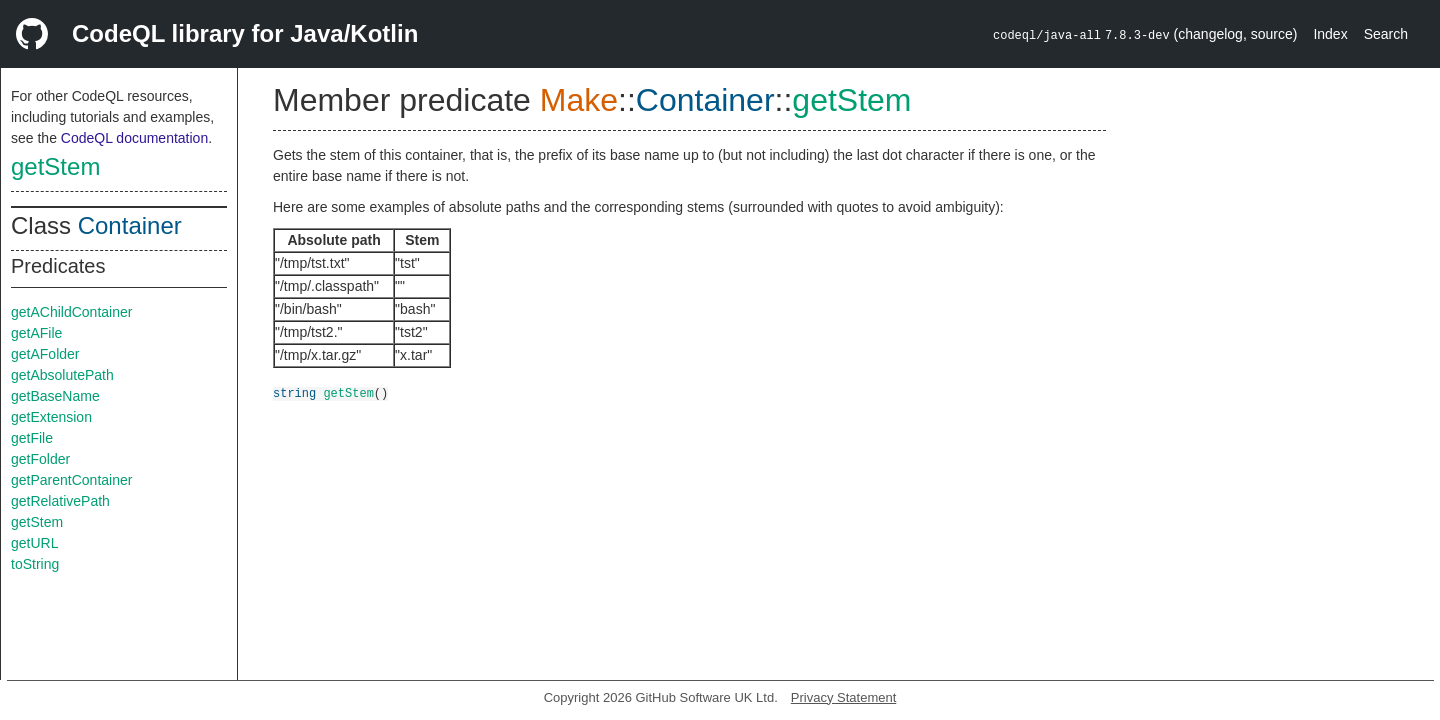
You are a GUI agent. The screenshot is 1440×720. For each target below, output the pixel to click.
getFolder (40, 459)
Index (1330, 34)
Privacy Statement (844, 697)
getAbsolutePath (62, 375)
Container (130, 225)
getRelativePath (60, 501)
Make (579, 100)
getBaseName (55, 396)
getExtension (51, 417)
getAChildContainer (71, 312)
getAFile (36, 333)
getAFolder (45, 354)
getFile (32, 438)
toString (35, 564)
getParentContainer (71, 480)
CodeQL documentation (134, 138)
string (294, 392)
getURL (34, 543)
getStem (55, 166)
